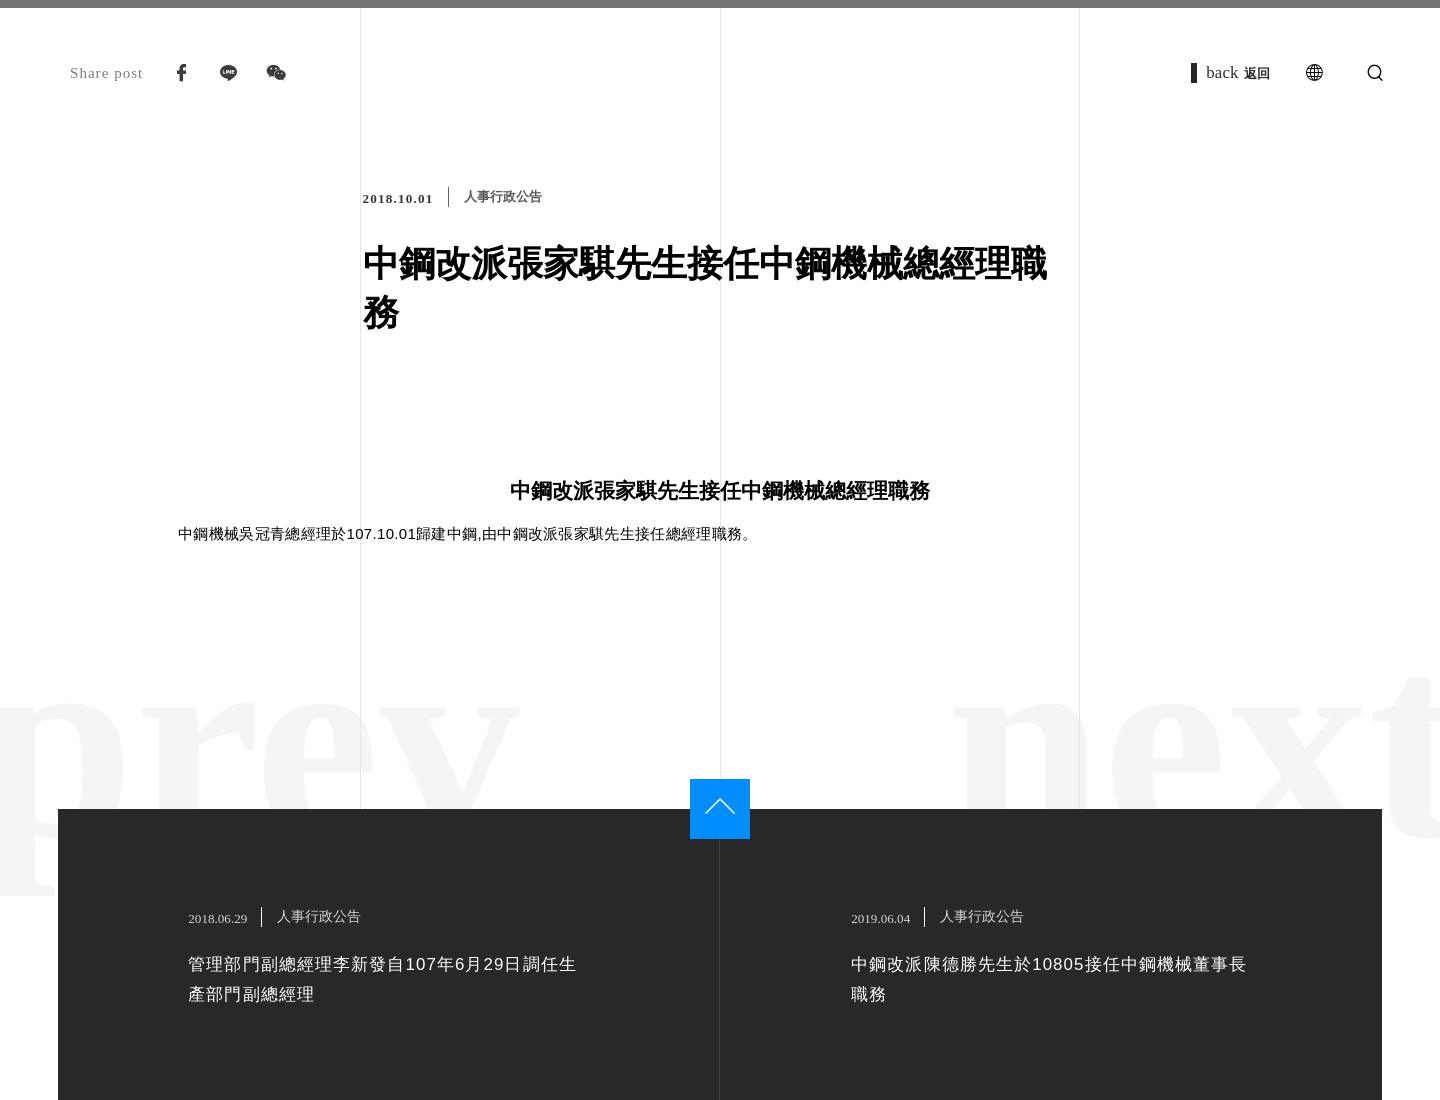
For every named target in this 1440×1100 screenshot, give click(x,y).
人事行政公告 (503, 196)
